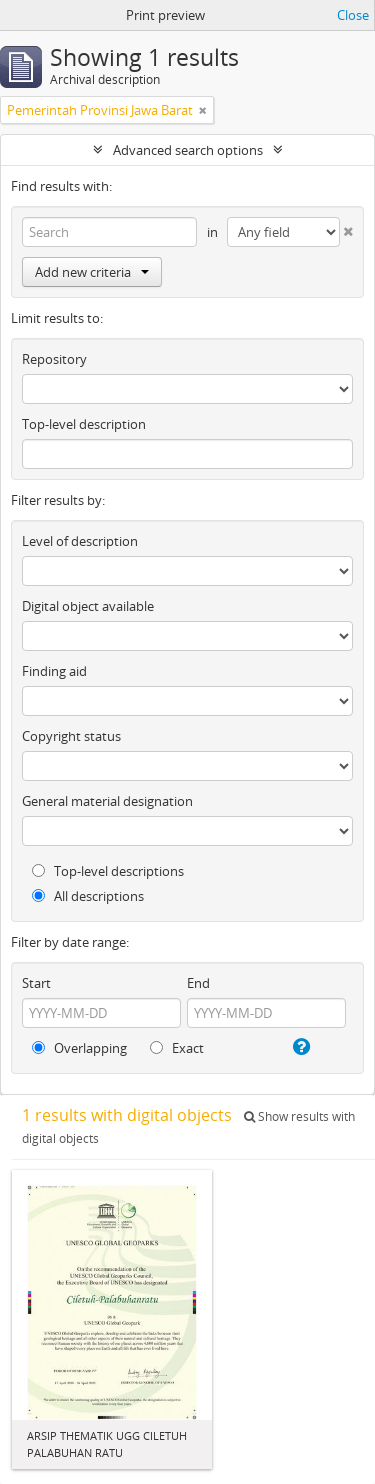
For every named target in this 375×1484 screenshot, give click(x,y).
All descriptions (88, 896)
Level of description (80, 541)
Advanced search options (188, 150)
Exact (177, 1048)
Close (353, 15)
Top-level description (84, 424)
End (198, 983)
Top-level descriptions (108, 871)
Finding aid (54, 671)
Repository (54, 359)
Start (36, 983)
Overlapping (79, 1048)
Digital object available (88, 606)
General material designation (107, 801)
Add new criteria (92, 272)
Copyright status (71, 736)
